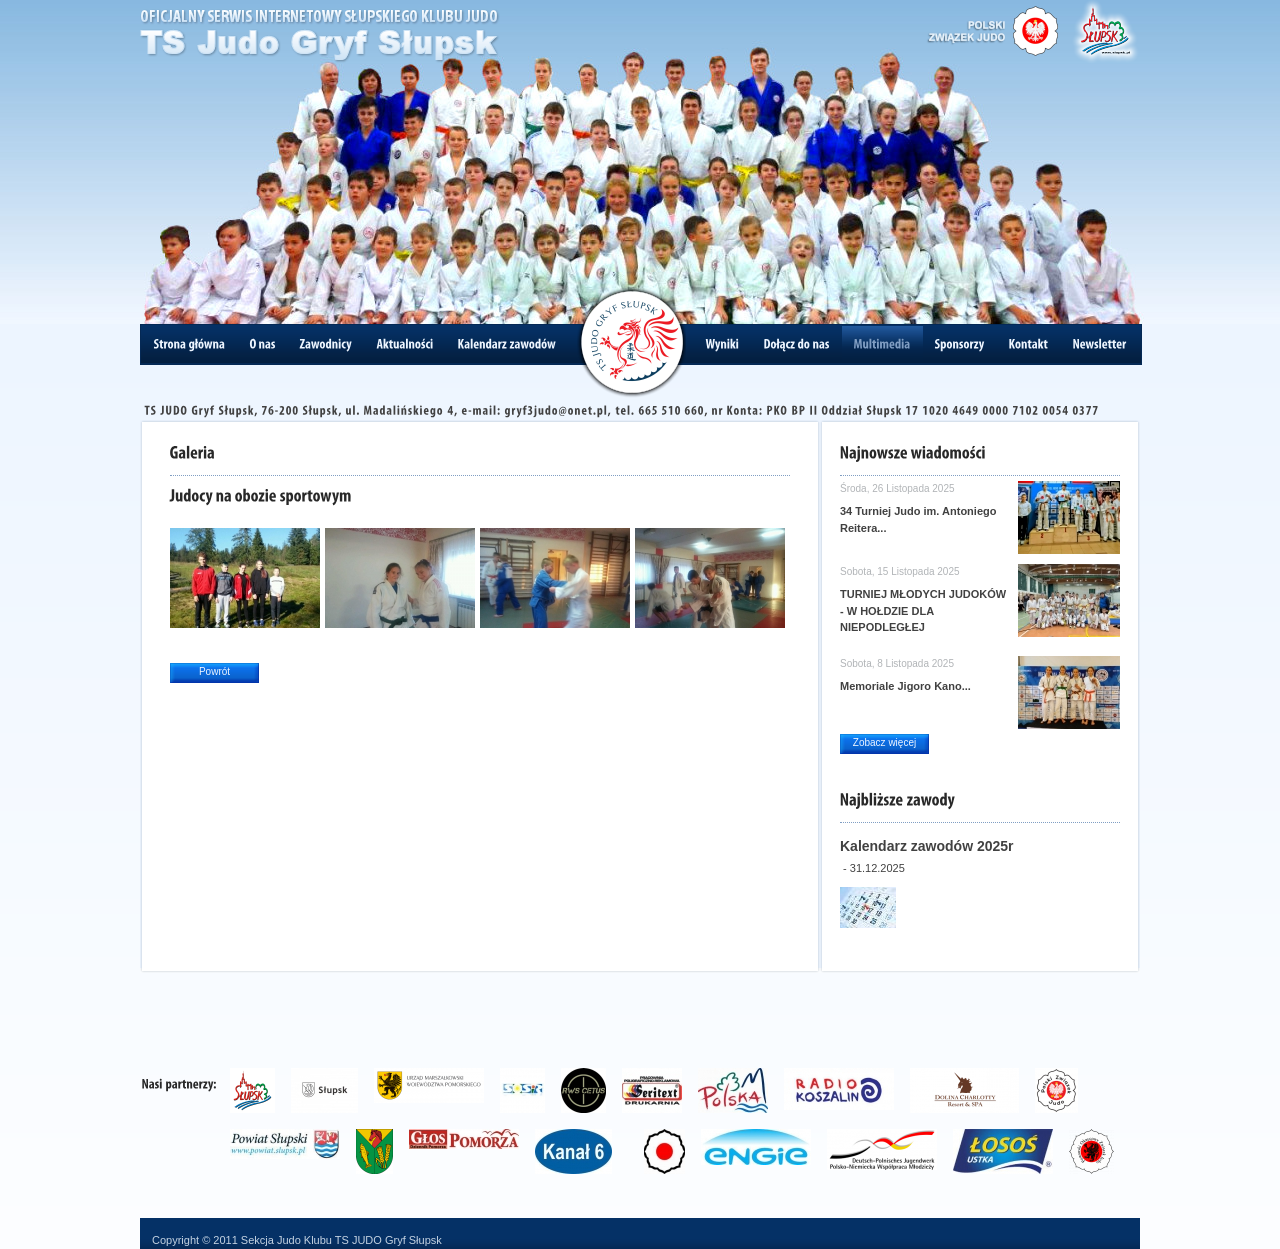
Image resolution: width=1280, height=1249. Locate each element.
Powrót (214, 671)
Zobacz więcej (884, 742)
